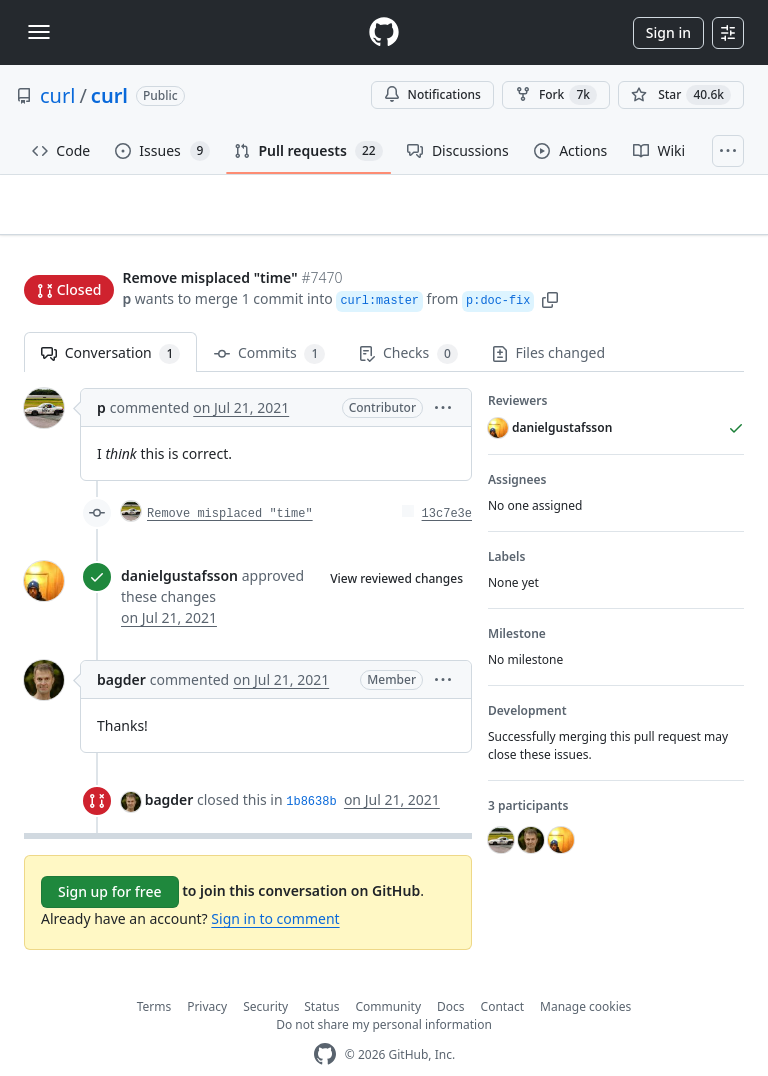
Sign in (668, 32)
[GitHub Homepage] (325, 1023)
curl (57, 95)
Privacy (207, 975)
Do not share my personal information (384, 993)
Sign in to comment (275, 887)
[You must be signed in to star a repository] (681, 95)
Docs (451, 975)
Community (388, 975)
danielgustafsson (179, 544)
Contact (502, 975)
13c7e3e (447, 483)
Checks (408, 322)
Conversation (110, 322)
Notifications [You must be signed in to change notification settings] (432, 94)
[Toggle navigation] (39, 32)
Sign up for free (110, 860)
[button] (550, 260)
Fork (556, 95)
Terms (154, 975)
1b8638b (311, 771)
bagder (121, 648)
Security (265, 975)
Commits (269, 322)
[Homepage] (384, 32)
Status (321, 975)
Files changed (548, 321)
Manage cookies (585, 975)
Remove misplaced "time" (230, 483)
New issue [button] (682, 218)
